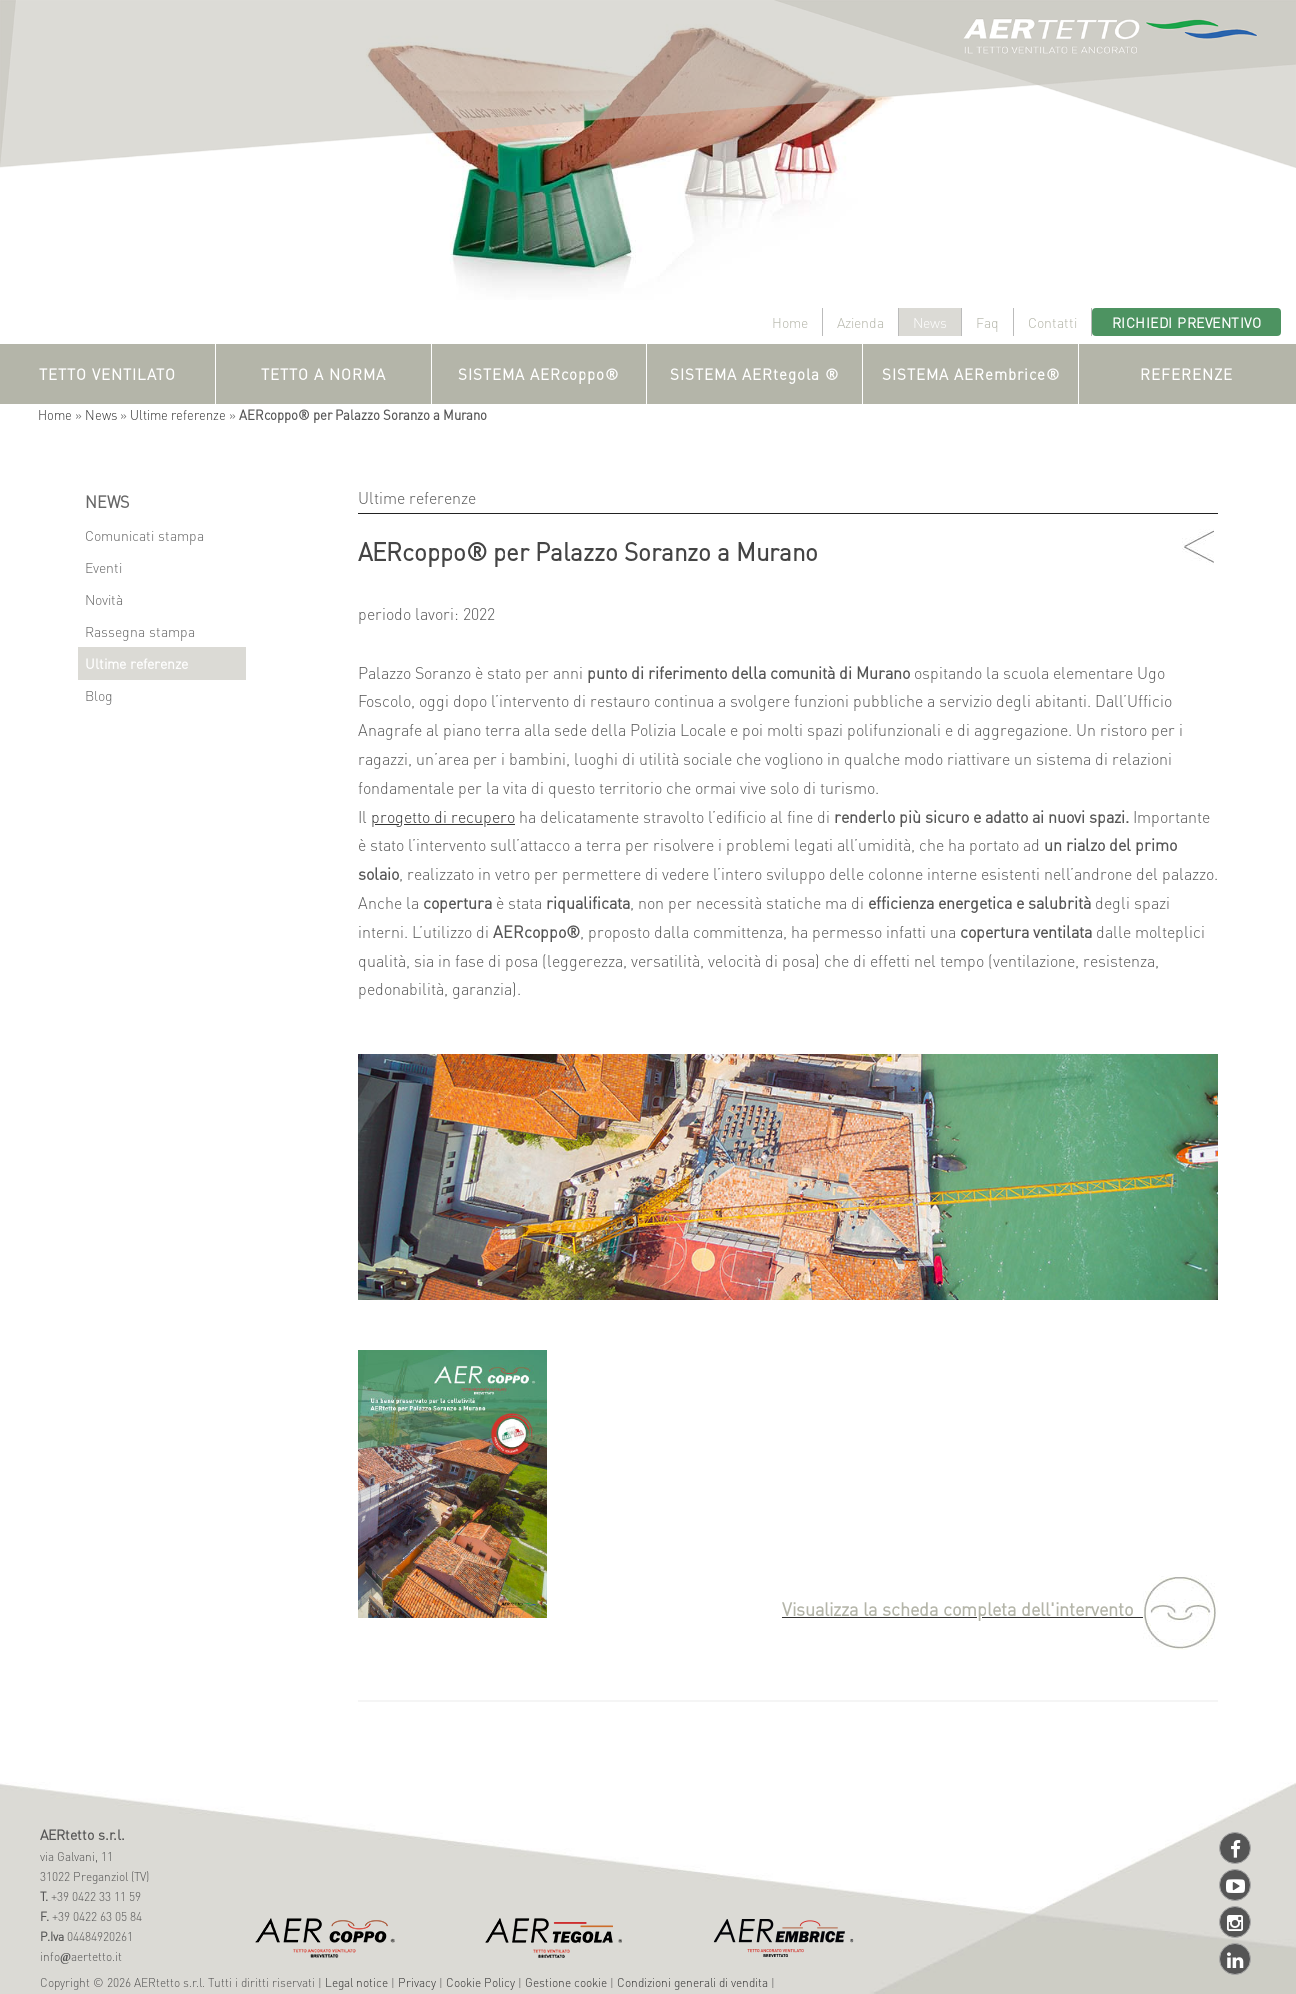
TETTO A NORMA (323, 374)
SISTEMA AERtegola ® (754, 374)
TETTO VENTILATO (107, 374)
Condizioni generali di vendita (692, 1982)
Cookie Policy (480, 1982)
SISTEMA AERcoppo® (538, 374)
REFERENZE (1186, 374)
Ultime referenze (178, 414)
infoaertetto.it (81, 1956)
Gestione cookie (566, 1982)
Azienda (860, 322)
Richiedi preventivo (1187, 322)
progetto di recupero (443, 816)
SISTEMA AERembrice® (971, 374)
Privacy (417, 1982)
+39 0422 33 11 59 (94, 1896)
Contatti (1052, 322)
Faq (987, 322)
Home (790, 322)
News (930, 322)
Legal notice (356, 1982)
